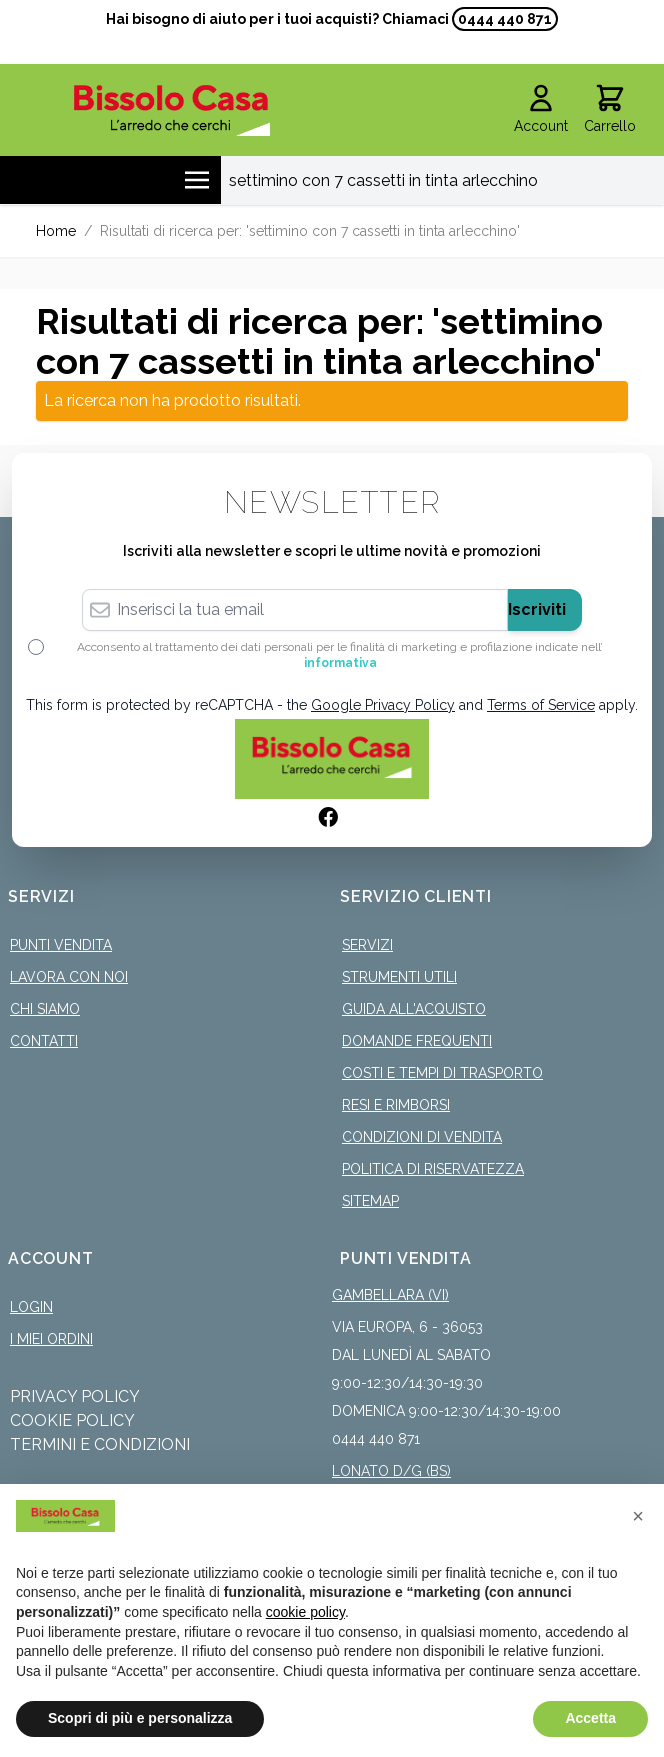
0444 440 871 (505, 19)
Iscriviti (537, 609)
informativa (340, 663)
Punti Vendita (61, 945)
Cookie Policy (72, 1420)
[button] (638, 1516)
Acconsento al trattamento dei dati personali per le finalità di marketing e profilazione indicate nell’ (340, 655)
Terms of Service (541, 705)
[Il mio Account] (541, 110)
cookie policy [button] (305, 1612)
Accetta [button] (590, 1718)
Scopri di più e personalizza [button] (140, 1718)
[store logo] (172, 110)
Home (56, 231)
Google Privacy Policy (383, 705)
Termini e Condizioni (100, 1444)
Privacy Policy (75, 1396)
